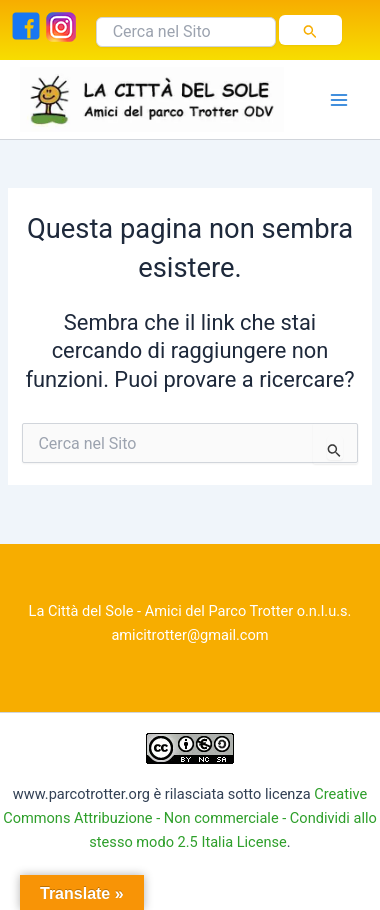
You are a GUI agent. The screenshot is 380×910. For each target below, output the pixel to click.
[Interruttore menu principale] (339, 100)
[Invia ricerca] (310, 30)
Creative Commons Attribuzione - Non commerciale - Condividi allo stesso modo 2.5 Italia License (190, 818)
